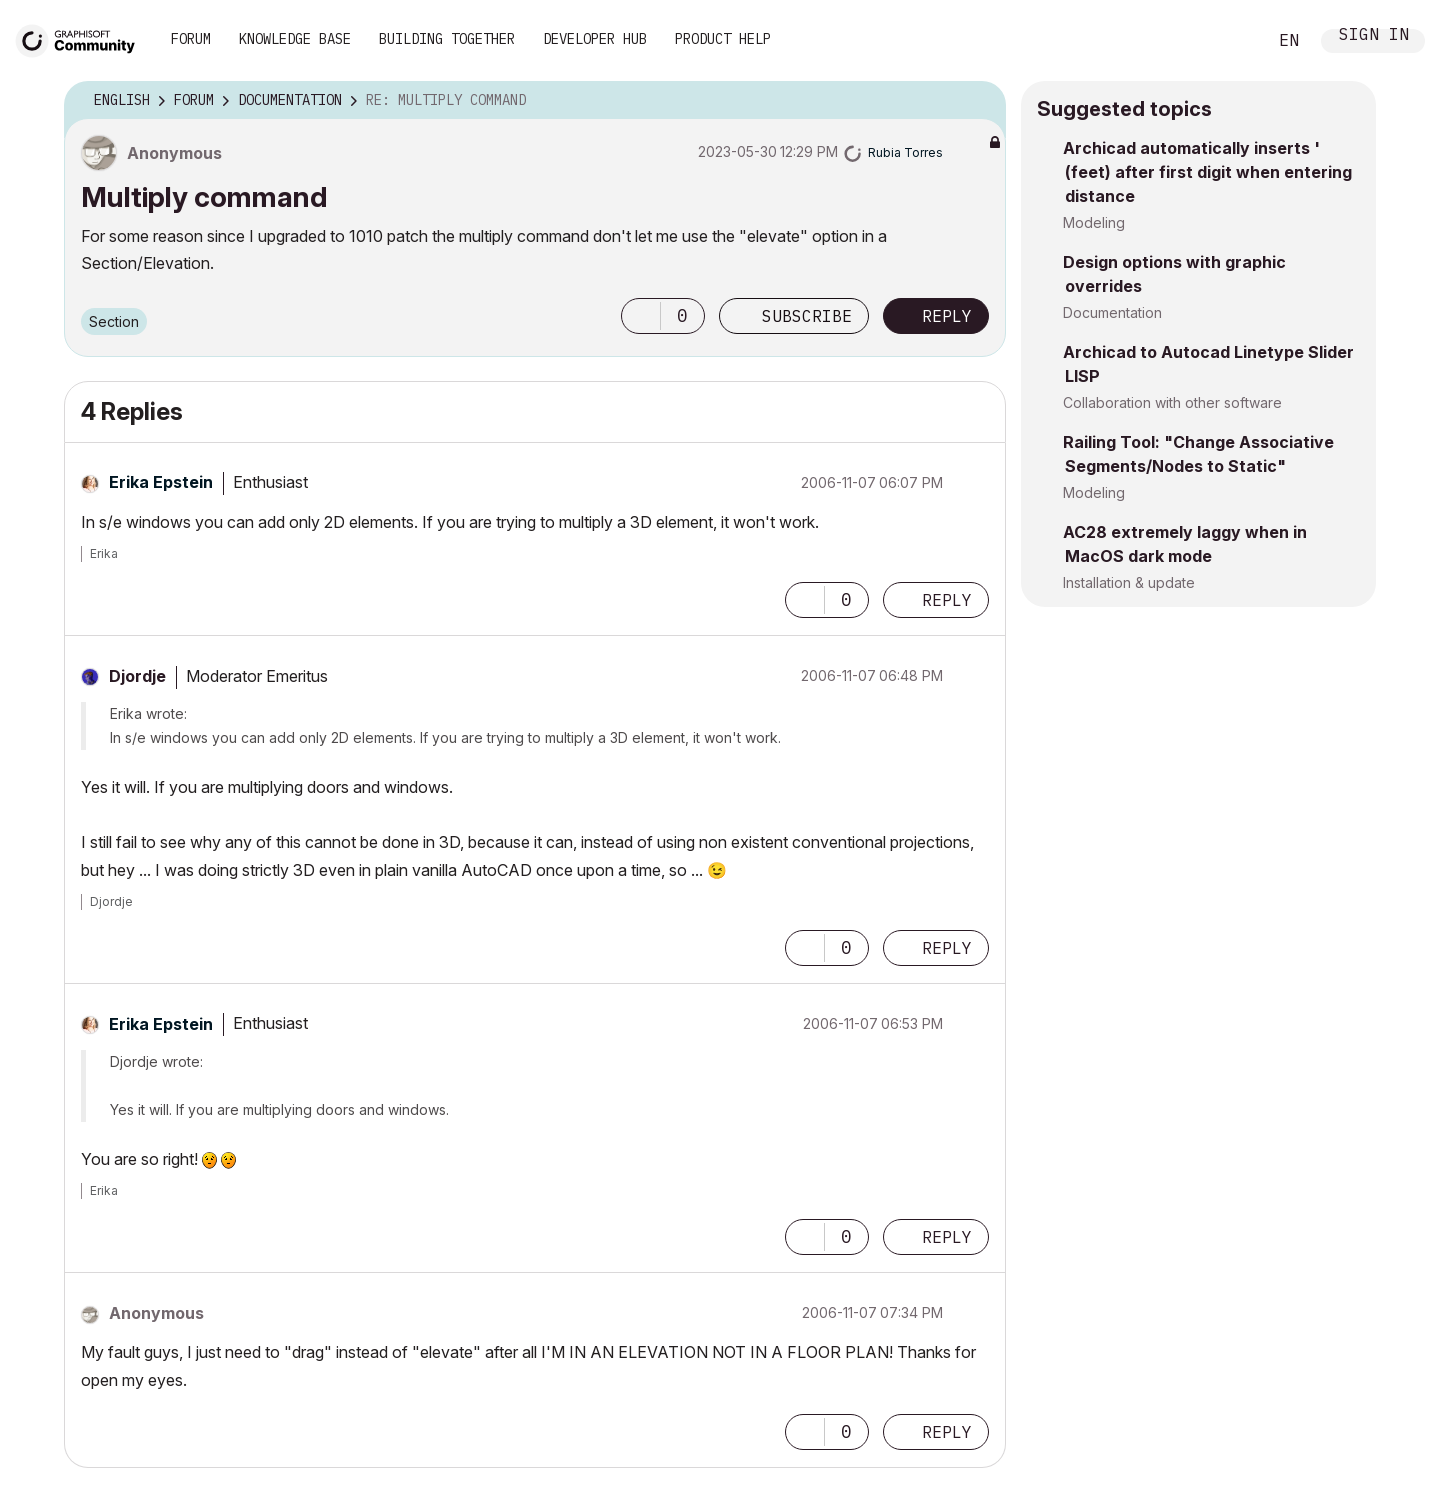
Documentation (1112, 312)
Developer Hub (595, 39)
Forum (191, 39)
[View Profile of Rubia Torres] (905, 152)
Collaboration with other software (1172, 402)
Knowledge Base (295, 39)
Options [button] (978, 101)
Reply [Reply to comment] (947, 600)
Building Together (447, 39)
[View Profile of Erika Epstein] (161, 482)
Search (1229, 41)
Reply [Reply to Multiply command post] (947, 316)
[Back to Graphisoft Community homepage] (82, 38)
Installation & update (1129, 582)
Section (114, 321)
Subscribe (807, 316)
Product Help (723, 39)
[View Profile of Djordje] (137, 676)
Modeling (1094, 222)
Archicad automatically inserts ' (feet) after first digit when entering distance (1207, 172)
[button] (641, 316)
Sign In (1374, 36)
